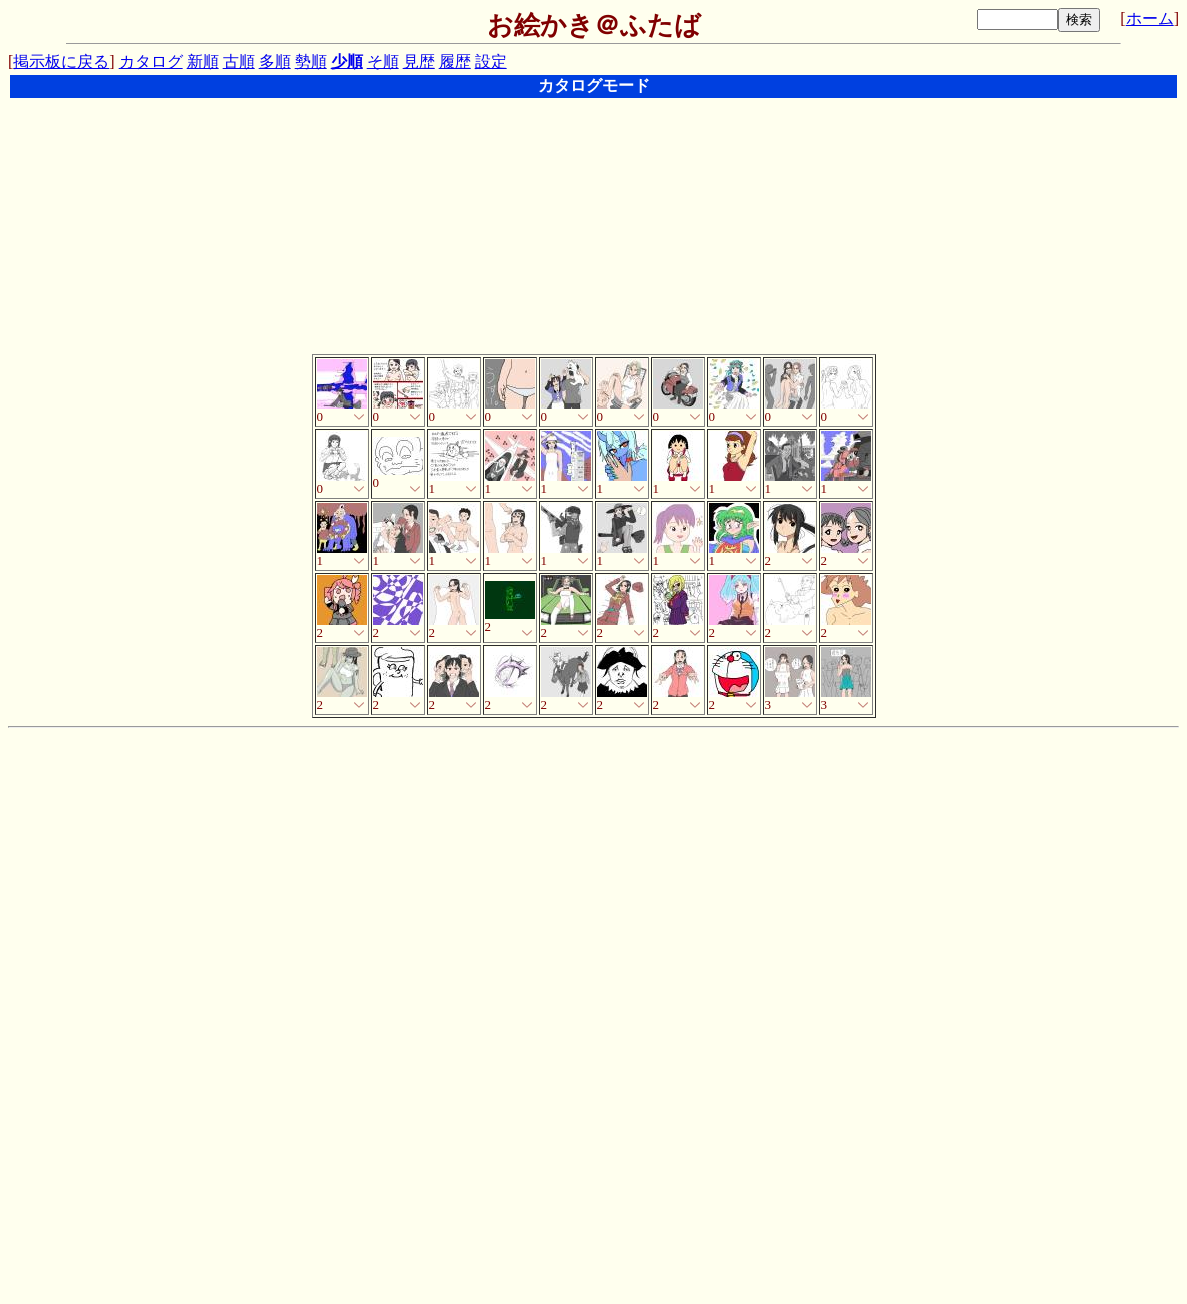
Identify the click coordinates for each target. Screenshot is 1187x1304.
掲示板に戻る (61, 61)
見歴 (419, 61)
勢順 (311, 61)
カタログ (151, 61)
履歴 (455, 61)
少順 (347, 61)
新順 (203, 61)
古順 (239, 61)
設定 (491, 61)
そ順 (383, 61)
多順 (275, 61)
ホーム (1150, 18)
